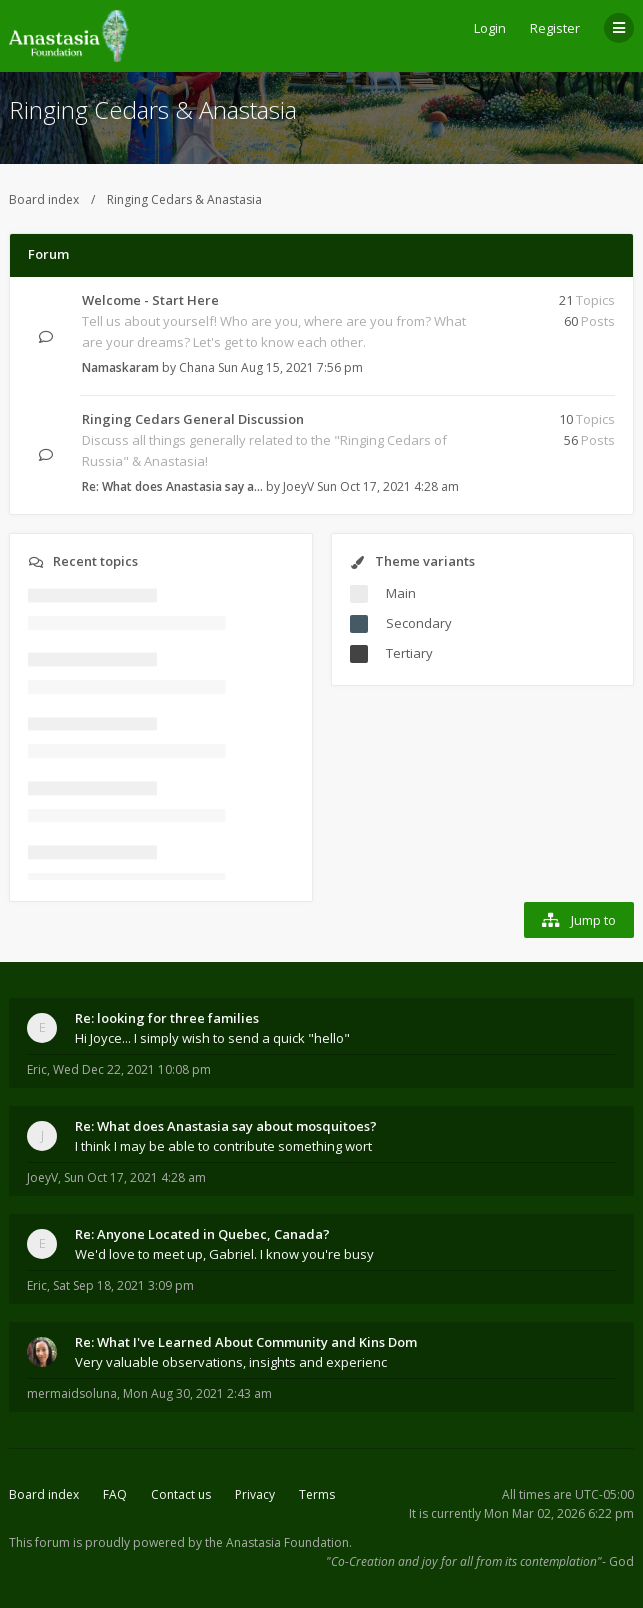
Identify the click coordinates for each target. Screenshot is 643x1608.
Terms (317, 1494)
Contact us (181, 1494)
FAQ (115, 1494)
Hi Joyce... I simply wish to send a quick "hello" (212, 1038)
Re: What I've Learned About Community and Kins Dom (246, 1342)
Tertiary (409, 653)
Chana (197, 367)
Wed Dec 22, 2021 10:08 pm (132, 1069)
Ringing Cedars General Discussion (193, 419)
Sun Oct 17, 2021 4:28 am (135, 1177)
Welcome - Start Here (150, 300)
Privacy (255, 1494)
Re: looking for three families (167, 1018)
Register (555, 28)
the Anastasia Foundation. (278, 1542)
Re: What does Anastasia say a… (172, 486)
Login (490, 28)
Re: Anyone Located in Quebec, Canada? (202, 1234)
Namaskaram (120, 367)
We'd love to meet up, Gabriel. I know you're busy (224, 1254)
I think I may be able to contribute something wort (223, 1146)
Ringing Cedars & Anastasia (153, 109)
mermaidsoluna (72, 1393)
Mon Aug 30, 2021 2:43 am (197, 1393)
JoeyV (298, 486)
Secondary (419, 623)
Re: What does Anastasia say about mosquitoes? (226, 1126)
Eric (37, 1069)
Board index (44, 199)
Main (401, 593)
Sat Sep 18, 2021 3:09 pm (123, 1285)
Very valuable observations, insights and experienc (231, 1362)
